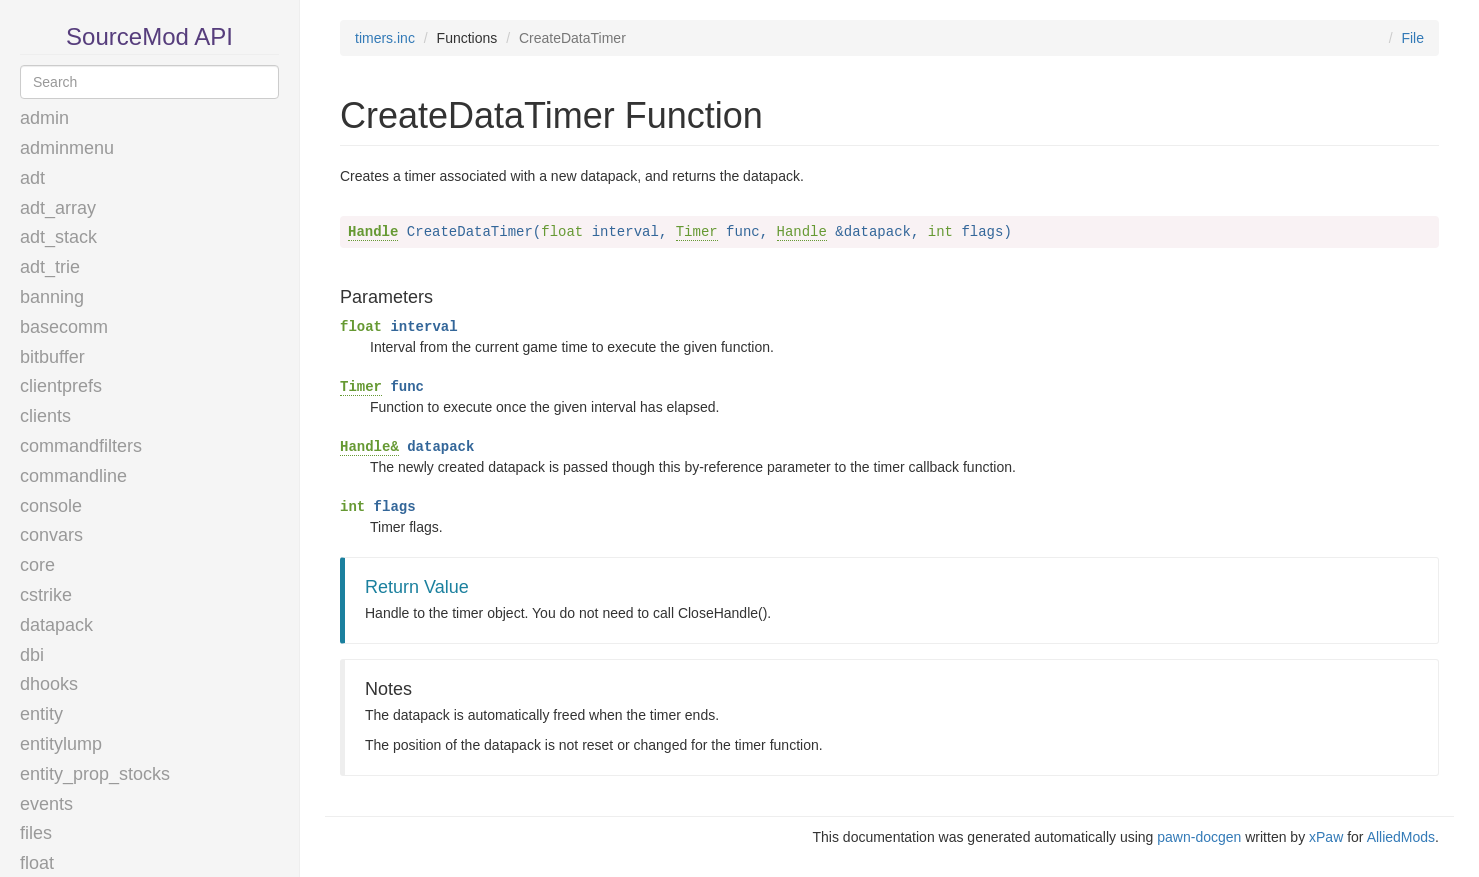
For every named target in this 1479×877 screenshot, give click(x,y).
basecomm (64, 327)
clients (45, 416)
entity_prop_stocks (95, 774)
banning (52, 297)
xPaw (1326, 837)
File (1412, 38)
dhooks (49, 684)
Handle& (369, 447)
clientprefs (61, 386)
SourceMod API (149, 36)
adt (32, 178)
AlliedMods (1401, 837)
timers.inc (385, 38)
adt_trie (50, 267)
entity (41, 714)
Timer (697, 232)
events (46, 804)
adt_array (58, 208)
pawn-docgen (1199, 837)
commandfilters (81, 446)
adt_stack (58, 237)
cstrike (46, 595)
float (37, 863)
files (36, 833)
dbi (32, 655)
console (51, 506)
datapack (56, 625)
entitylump (61, 744)
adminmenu (67, 148)
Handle (373, 232)
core (37, 565)
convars (51, 535)
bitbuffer (52, 357)
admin (44, 118)
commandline (73, 476)
